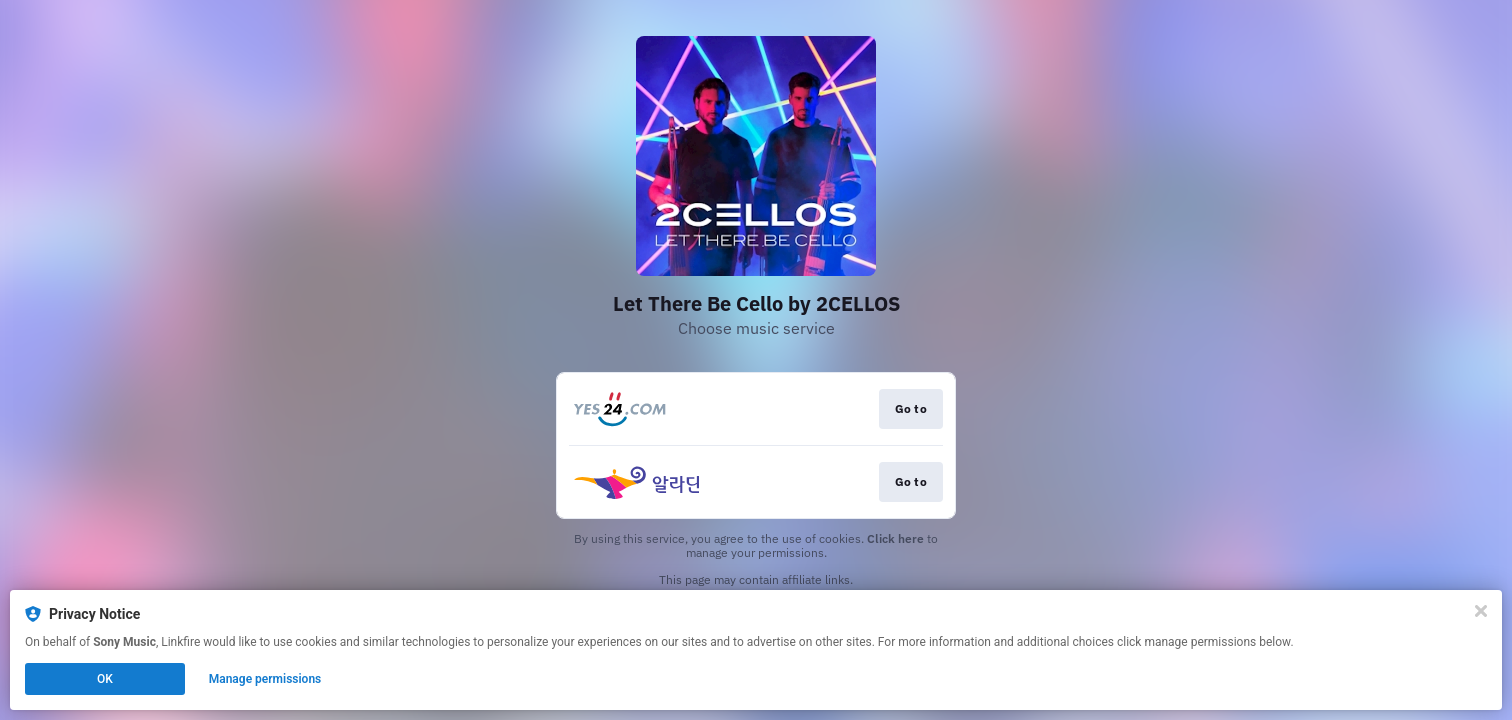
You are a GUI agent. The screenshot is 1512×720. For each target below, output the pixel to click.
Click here (895, 538)
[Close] (1481, 611)
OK (105, 679)
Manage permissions (265, 679)
